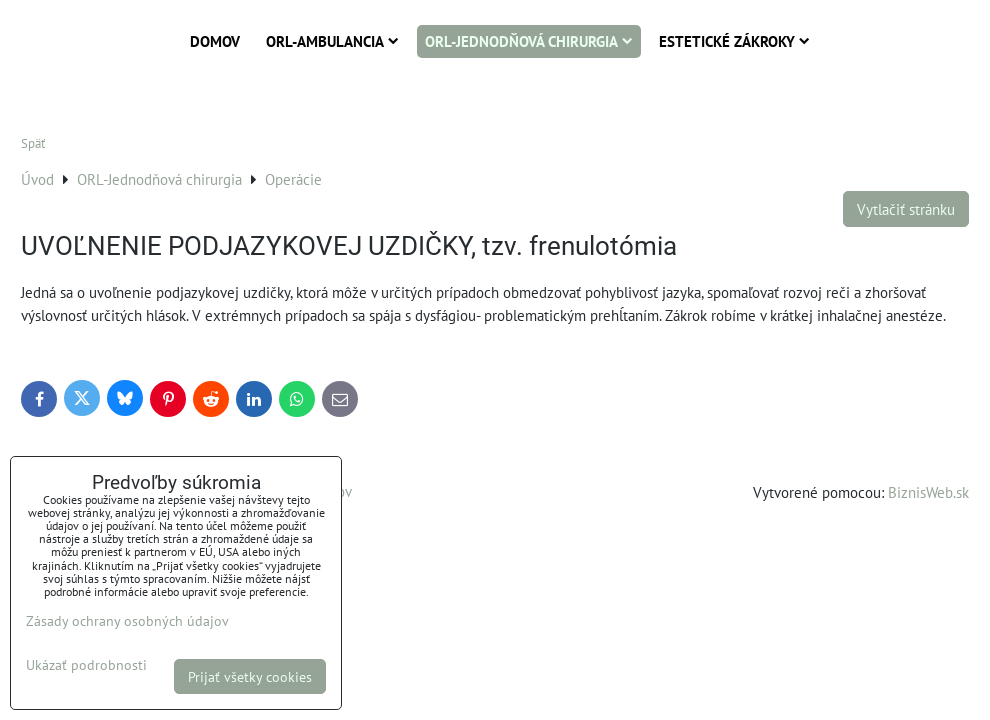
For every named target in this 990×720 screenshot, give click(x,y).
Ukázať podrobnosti (86, 665)
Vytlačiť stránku (906, 209)
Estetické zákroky (734, 41)
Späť (33, 143)
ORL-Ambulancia (332, 41)
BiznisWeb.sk (928, 492)
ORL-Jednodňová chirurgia (529, 41)
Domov (215, 41)
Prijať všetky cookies (250, 676)
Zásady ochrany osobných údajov (127, 620)
